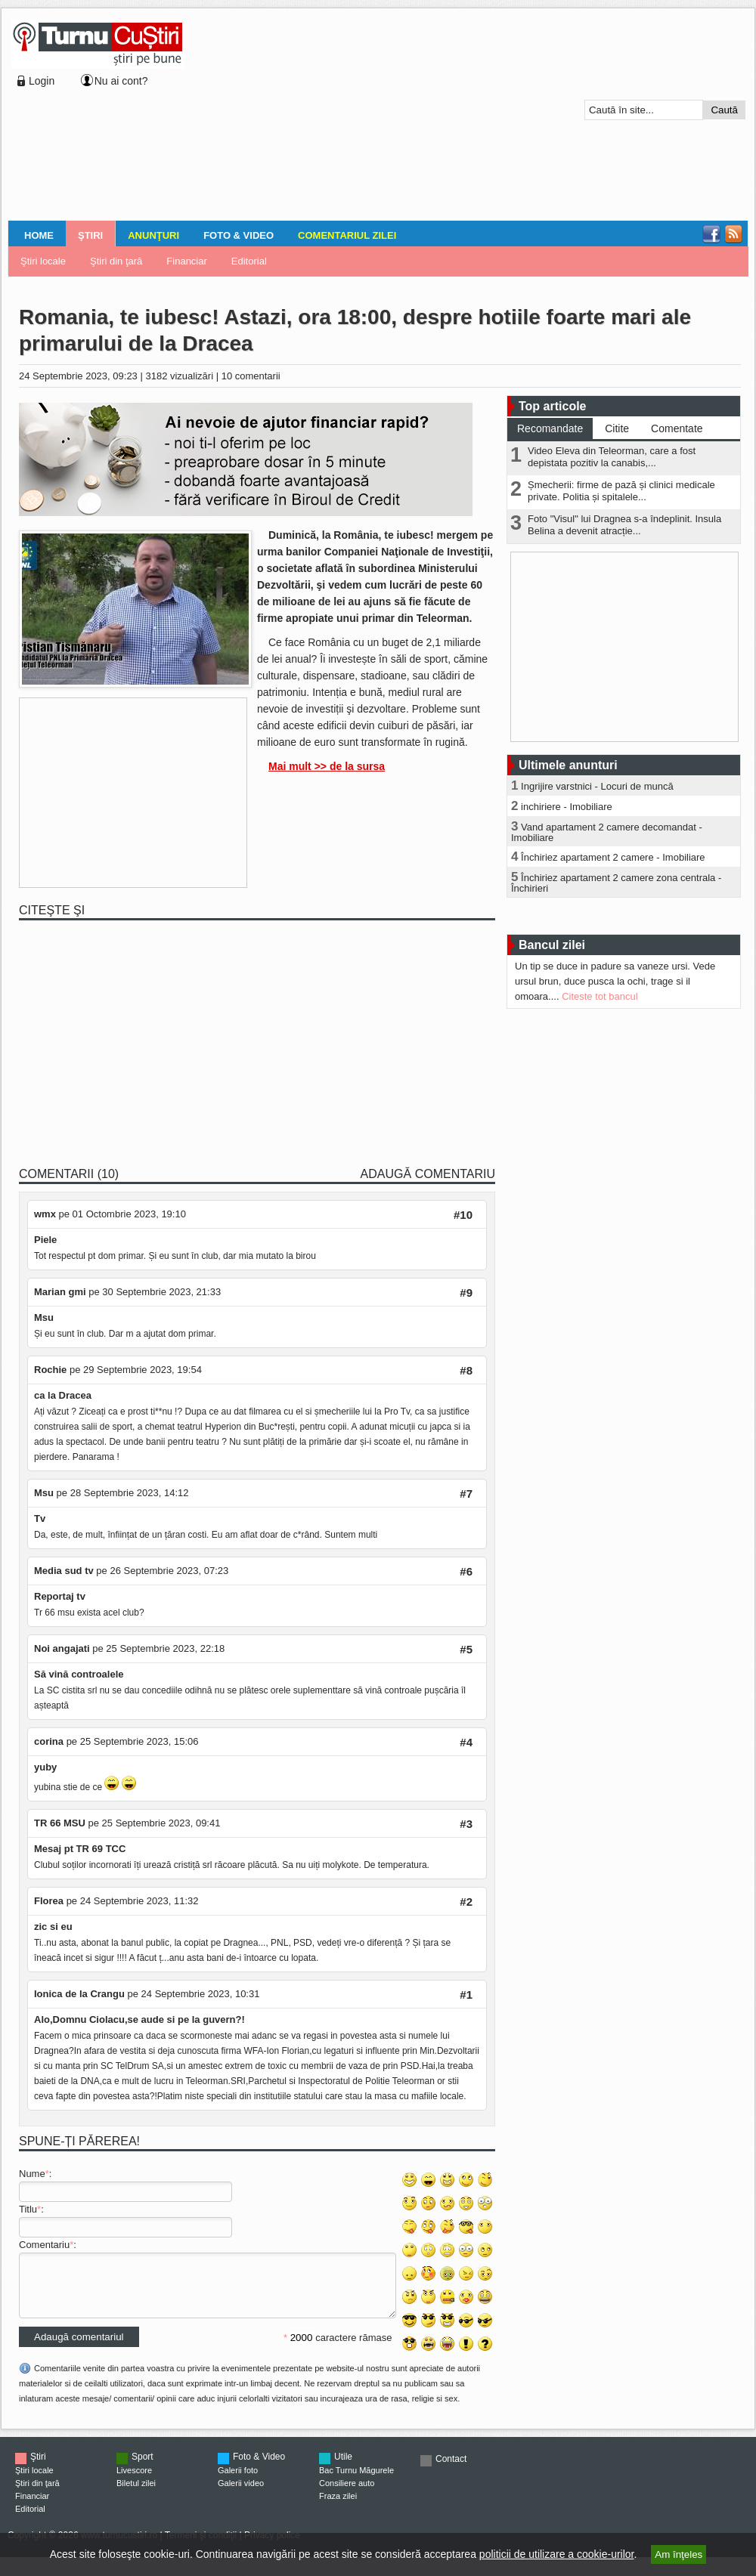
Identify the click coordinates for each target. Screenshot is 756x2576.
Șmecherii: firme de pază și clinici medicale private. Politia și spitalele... (621, 491)
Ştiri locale (43, 261)
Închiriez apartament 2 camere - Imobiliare (613, 857)
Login (41, 81)
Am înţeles (678, 2554)
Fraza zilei (338, 2507)
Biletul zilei (136, 2494)
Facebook (711, 234)
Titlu (28, 2209)
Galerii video (241, 2494)
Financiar (186, 261)
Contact (450, 2470)
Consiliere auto (346, 2494)
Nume (32, 2173)
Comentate (676, 428)
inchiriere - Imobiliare (566, 806)
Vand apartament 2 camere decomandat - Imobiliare (606, 832)
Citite (617, 428)
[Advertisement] (292, 116)
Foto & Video (238, 235)
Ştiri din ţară (116, 261)
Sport (142, 2468)
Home (39, 235)
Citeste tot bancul (599, 996)
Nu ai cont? (121, 81)
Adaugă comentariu (428, 1173)
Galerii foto (238, 2481)
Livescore (134, 2481)
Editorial (249, 261)
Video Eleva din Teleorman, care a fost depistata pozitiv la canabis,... (612, 457)
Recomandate (550, 428)
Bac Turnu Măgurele (356, 2481)
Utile (343, 2468)
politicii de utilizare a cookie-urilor (556, 2554)
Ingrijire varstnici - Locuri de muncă (597, 786)
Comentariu (44, 2244)
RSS (733, 234)
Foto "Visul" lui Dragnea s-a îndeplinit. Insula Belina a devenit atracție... (624, 525)
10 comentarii (251, 376)
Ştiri (90, 235)
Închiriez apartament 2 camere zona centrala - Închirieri (616, 883)
